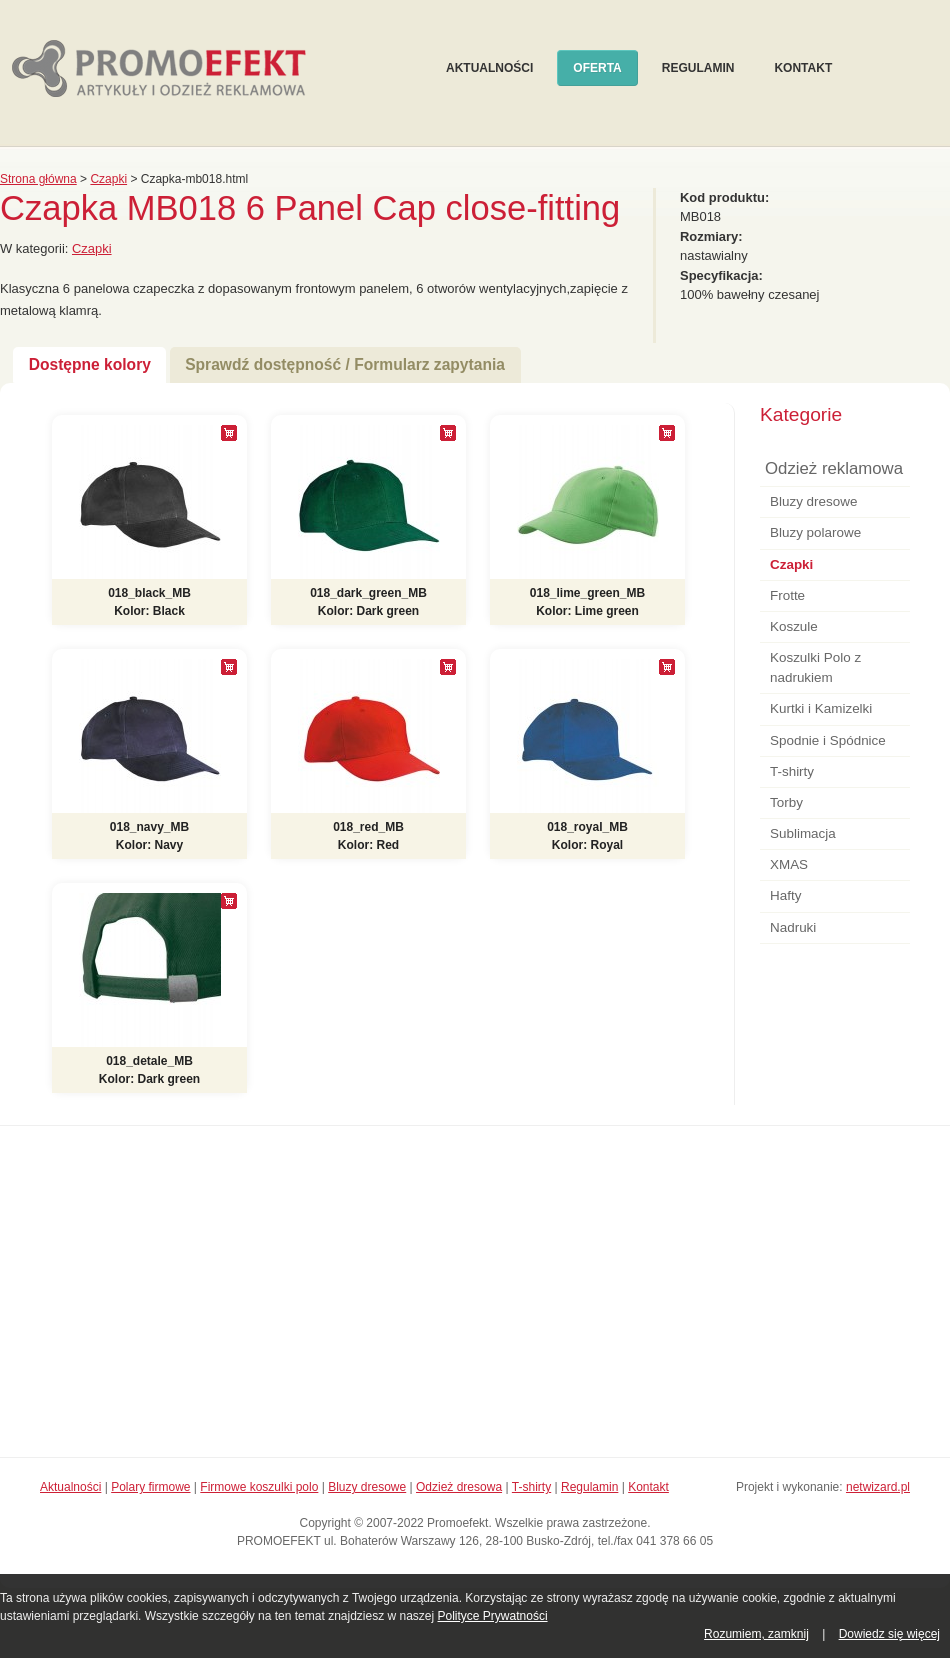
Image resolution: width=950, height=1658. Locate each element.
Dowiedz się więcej (889, 1634)
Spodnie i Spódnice (828, 740)
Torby (786, 802)
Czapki (108, 179)
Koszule (794, 626)
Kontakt (803, 68)
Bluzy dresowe (813, 501)
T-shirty (792, 771)
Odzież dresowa (459, 1487)
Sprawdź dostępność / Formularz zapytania (345, 364)
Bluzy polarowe (815, 532)
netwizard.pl (878, 1487)
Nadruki (793, 927)
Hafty (785, 895)
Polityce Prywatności (493, 1616)
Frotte (787, 595)
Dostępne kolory (90, 364)
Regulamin (698, 68)
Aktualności (489, 68)
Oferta (597, 68)
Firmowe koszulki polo (259, 1487)
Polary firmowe (150, 1487)
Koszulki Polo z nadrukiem (815, 667)
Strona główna (38, 179)
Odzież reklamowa (834, 468)
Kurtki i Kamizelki (821, 708)
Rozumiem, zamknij (756, 1634)
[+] (229, 433)
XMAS (789, 864)
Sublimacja (803, 833)
